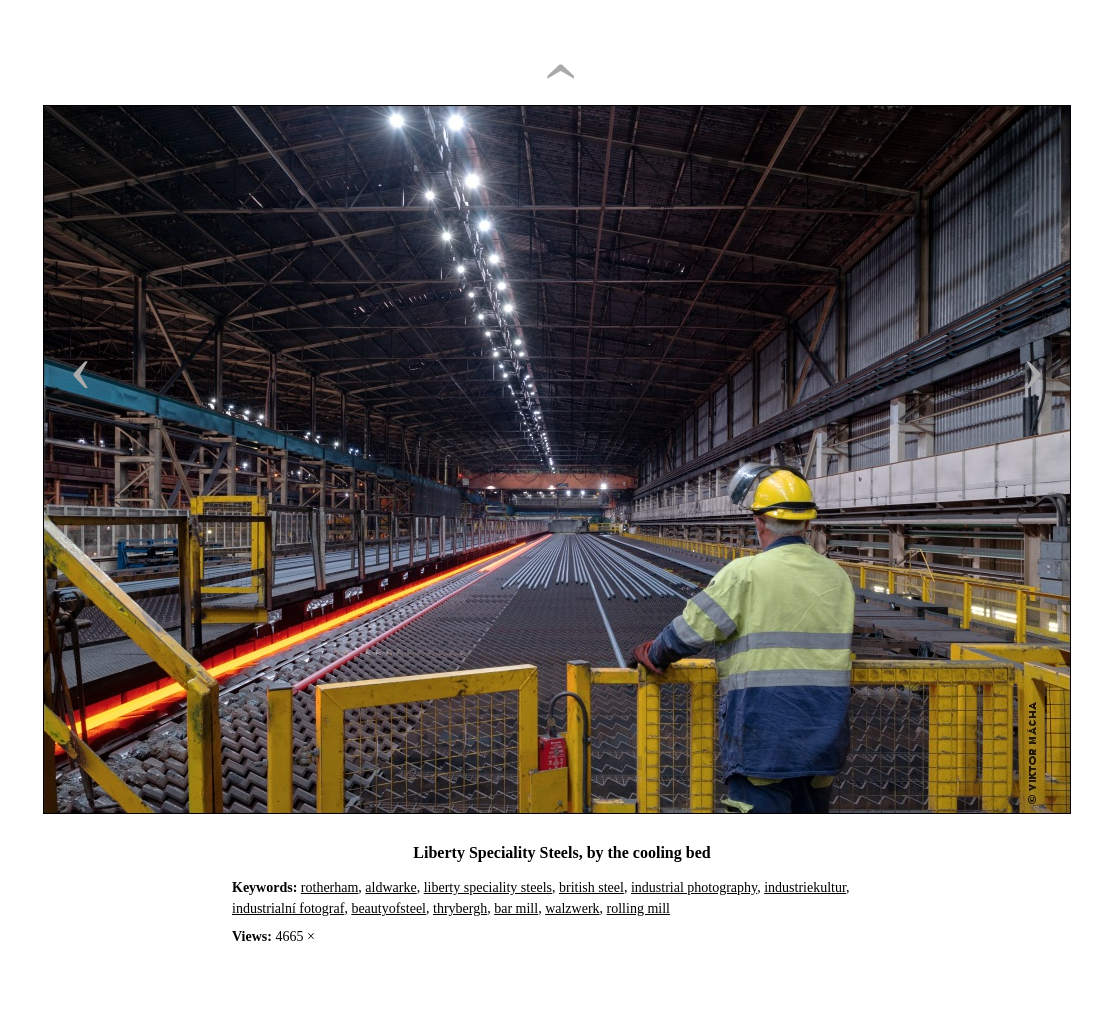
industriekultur (805, 887)
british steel (591, 887)
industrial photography (694, 887)
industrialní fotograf (288, 908)
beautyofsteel (388, 908)
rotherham (330, 887)
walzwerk (572, 908)
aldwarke (390, 887)
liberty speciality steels (488, 887)
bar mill (516, 908)
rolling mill (638, 908)
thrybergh (460, 908)
